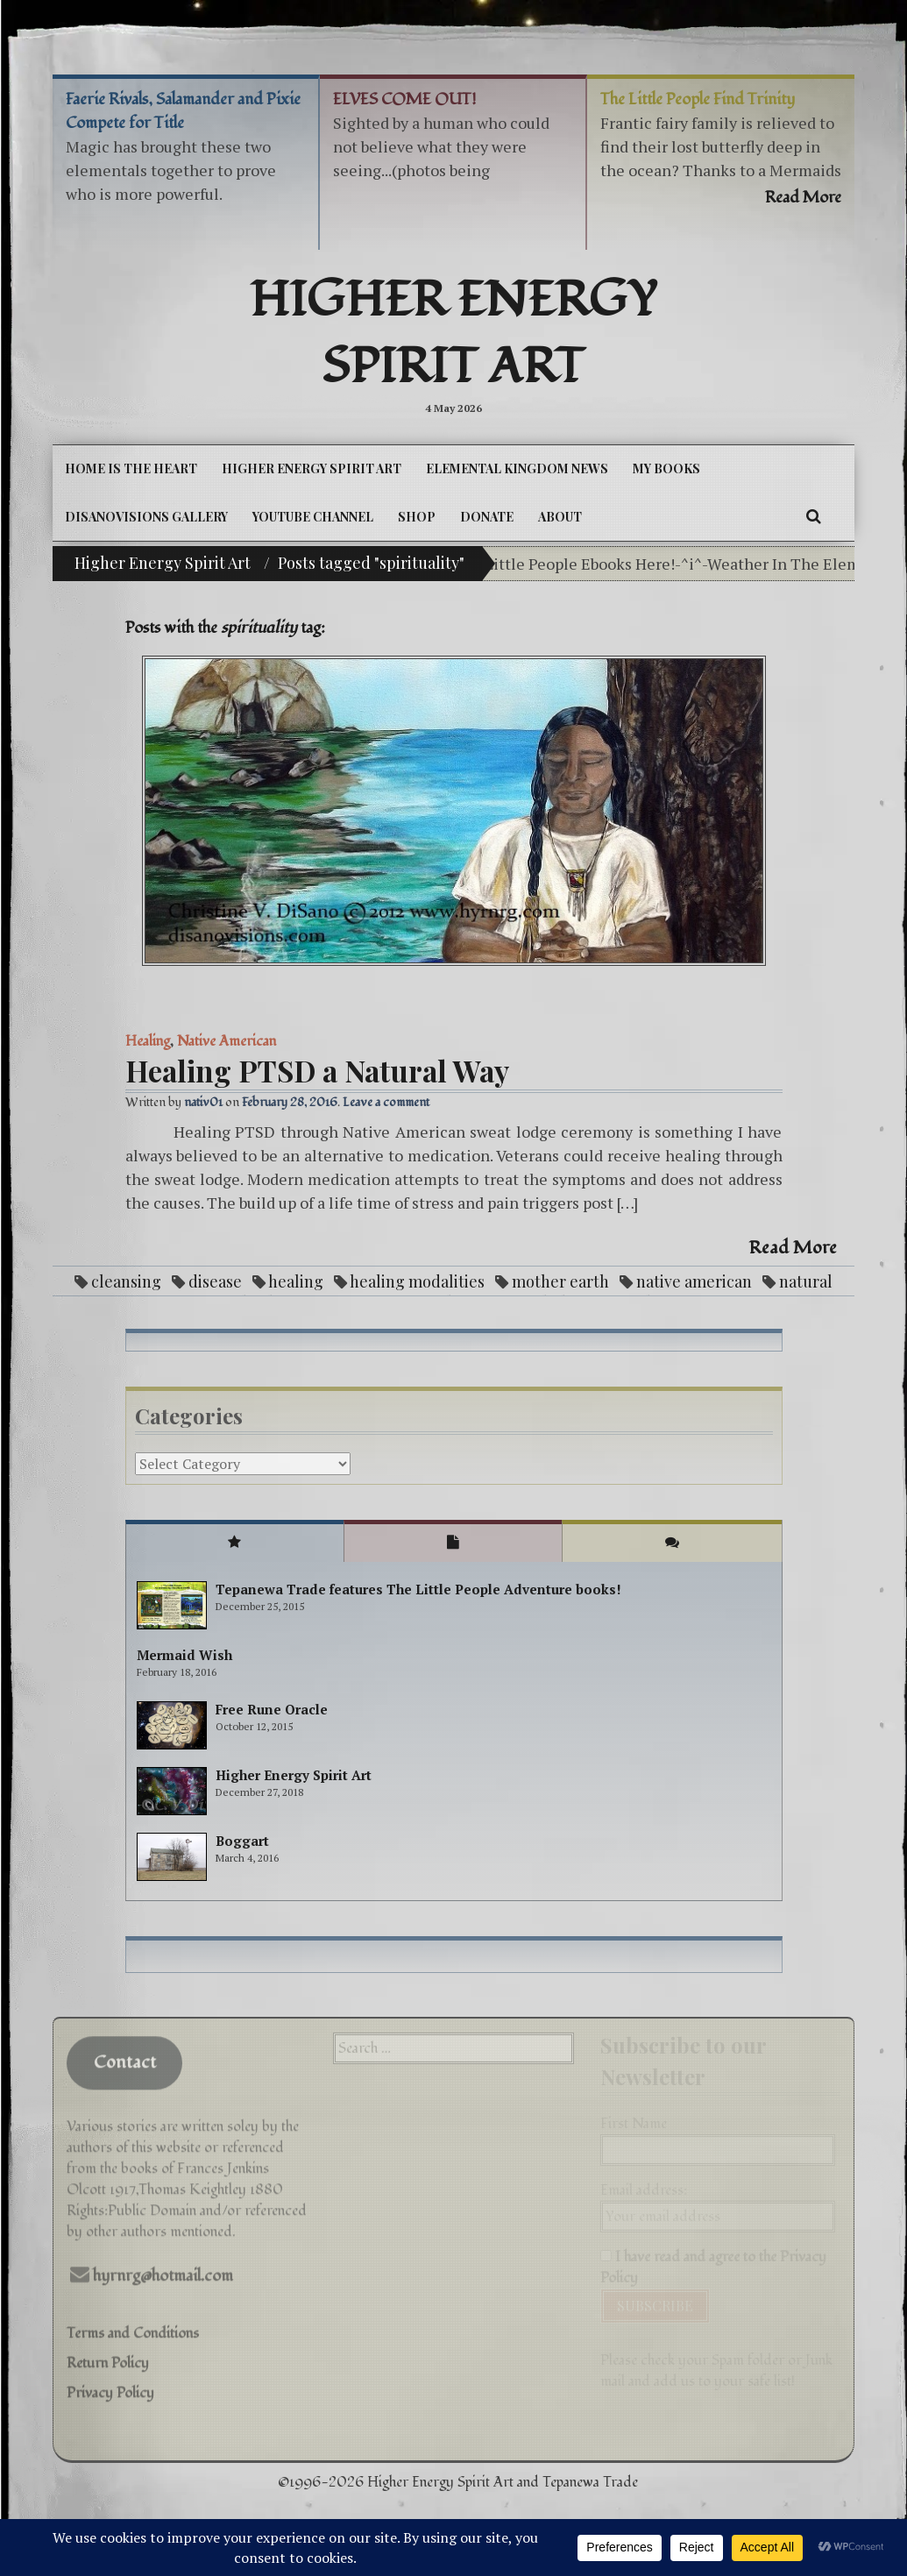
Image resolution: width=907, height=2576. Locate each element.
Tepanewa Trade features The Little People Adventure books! (418, 1589)
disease (215, 1281)
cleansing (126, 1281)
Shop (417, 516)
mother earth (560, 1281)
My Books (666, 468)
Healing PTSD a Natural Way (317, 1070)
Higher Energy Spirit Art (453, 334)
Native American (226, 1041)
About (560, 516)
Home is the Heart (131, 468)
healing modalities (417, 1281)
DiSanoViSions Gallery (146, 516)
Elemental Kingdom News (517, 468)
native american (694, 1281)
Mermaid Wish (184, 1655)
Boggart (242, 1840)
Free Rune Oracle (272, 1709)
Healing (147, 1041)
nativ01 (203, 1102)
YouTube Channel (312, 516)
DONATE (487, 516)
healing (295, 1281)
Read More (793, 1248)
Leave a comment (386, 1102)
